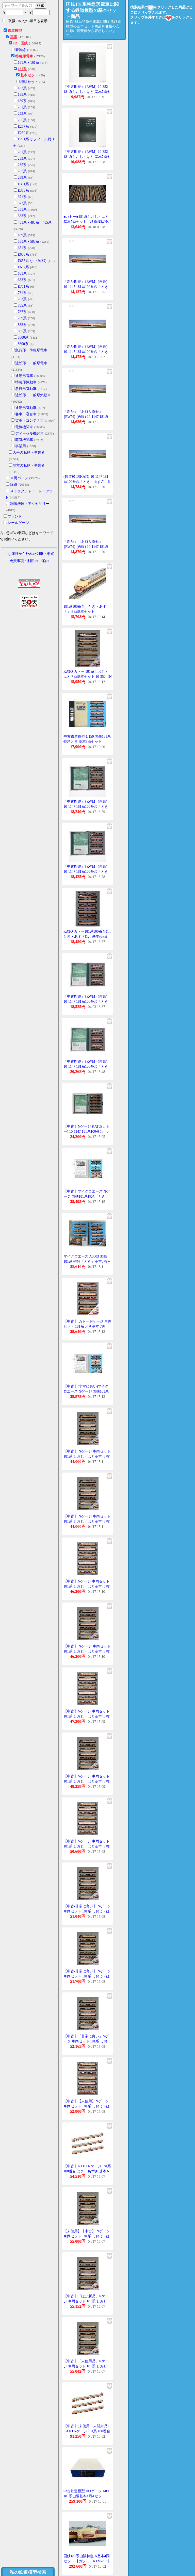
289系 (22, 177)
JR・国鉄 (20, 43)
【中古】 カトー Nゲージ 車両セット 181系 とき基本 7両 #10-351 (87, 1326)
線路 (13, 484)
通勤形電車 (24, 376)
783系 (22, 299)
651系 (22, 248)
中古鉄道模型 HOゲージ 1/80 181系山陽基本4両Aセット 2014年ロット (86, 2496)
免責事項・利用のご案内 (29, 561)
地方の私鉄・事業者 (29, 465)
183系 (22, 88)
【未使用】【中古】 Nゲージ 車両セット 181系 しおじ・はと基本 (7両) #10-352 (86, 2236)
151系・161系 (28, 62)
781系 (22, 293)
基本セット (29, 75)
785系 (22, 305)
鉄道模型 (15, 30)
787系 (22, 312)
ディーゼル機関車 (29, 433)
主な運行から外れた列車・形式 (29, 554)
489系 (22, 235)
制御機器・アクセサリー (29, 504)
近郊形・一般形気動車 (33, 395)
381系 (22, 209)
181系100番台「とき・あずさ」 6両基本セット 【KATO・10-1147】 (84, 611)
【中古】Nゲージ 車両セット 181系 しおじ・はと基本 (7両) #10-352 (86, 1586)
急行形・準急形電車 (31, 350)
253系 (22, 113)
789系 (22, 318)
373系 (22, 203)
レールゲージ (18, 523)
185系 (22, 94)
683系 (22, 280)
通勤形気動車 (26, 408)
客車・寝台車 (26, 414)
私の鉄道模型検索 (28, 2572)
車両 (13, 37)
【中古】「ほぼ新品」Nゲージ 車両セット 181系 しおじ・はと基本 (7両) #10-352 (87, 2301)
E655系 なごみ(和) (32, 261)
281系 (22, 152)
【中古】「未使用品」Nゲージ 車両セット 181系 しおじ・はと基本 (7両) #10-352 (87, 2366)
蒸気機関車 (24, 440)
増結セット (29, 82)
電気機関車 (24, 427)
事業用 (20, 446)
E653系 (23, 254)
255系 (22, 120)
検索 (40, 5)
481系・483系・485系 (35, 222)
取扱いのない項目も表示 (25, 21)
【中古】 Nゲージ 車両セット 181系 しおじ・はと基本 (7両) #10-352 (86, 1456)
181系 (22, 69)
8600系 (23, 344)
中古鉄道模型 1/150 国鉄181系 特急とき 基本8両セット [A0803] (87, 741)
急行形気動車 (26, 389)
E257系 (23, 126)
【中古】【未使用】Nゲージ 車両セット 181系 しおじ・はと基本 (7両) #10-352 (86, 2106)
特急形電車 (24, 56)
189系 (22, 101)
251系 (22, 107)
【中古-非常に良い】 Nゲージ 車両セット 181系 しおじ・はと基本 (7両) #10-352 (87, 1911)
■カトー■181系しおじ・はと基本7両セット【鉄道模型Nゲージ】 (86, 221)
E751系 (23, 286)
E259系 (23, 133)
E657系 (23, 267)
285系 (22, 165)
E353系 (23, 190)
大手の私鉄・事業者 (29, 452)
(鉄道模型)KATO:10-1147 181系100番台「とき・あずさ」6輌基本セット (86, 481)
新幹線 (20, 50)
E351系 (23, 184)
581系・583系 (28, 241)
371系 (22, 197)
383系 (22, 216)
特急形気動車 (26, 382)
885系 (22, 331)
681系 (22, 273)
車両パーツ (19, 478)
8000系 (23, 337)
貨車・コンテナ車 (29, 420)
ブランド (15, 516)
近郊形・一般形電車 (31, 363)
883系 (22, 325)
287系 (22, 171)
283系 (22, 158)
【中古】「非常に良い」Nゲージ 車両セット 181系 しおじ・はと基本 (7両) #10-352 (86, 2041)
